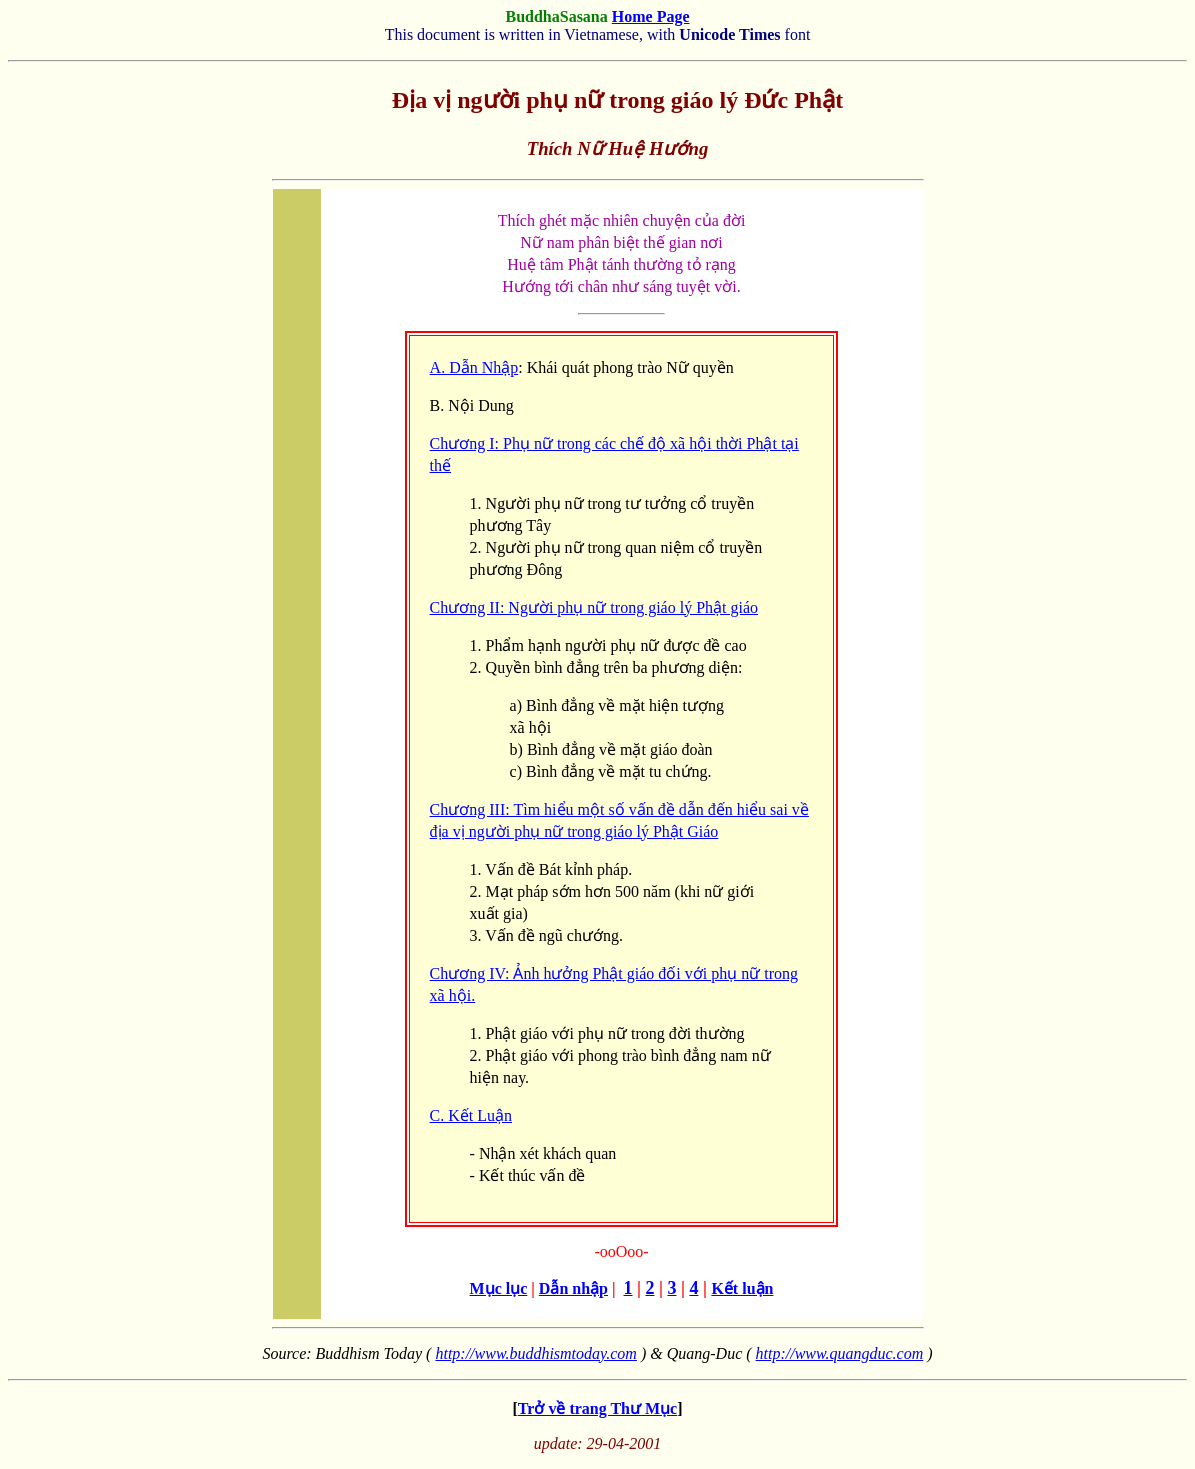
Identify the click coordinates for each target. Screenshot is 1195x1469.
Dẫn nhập (573, 1288)
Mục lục (499, 1288)
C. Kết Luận (471, 1115)
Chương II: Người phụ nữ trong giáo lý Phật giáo (594, 607)
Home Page (651, 16)
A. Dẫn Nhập (474, 367)
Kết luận (742, 1288)
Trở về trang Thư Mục (597, 1408)
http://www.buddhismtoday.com (535, 1353)
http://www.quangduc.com (840, 1353)
